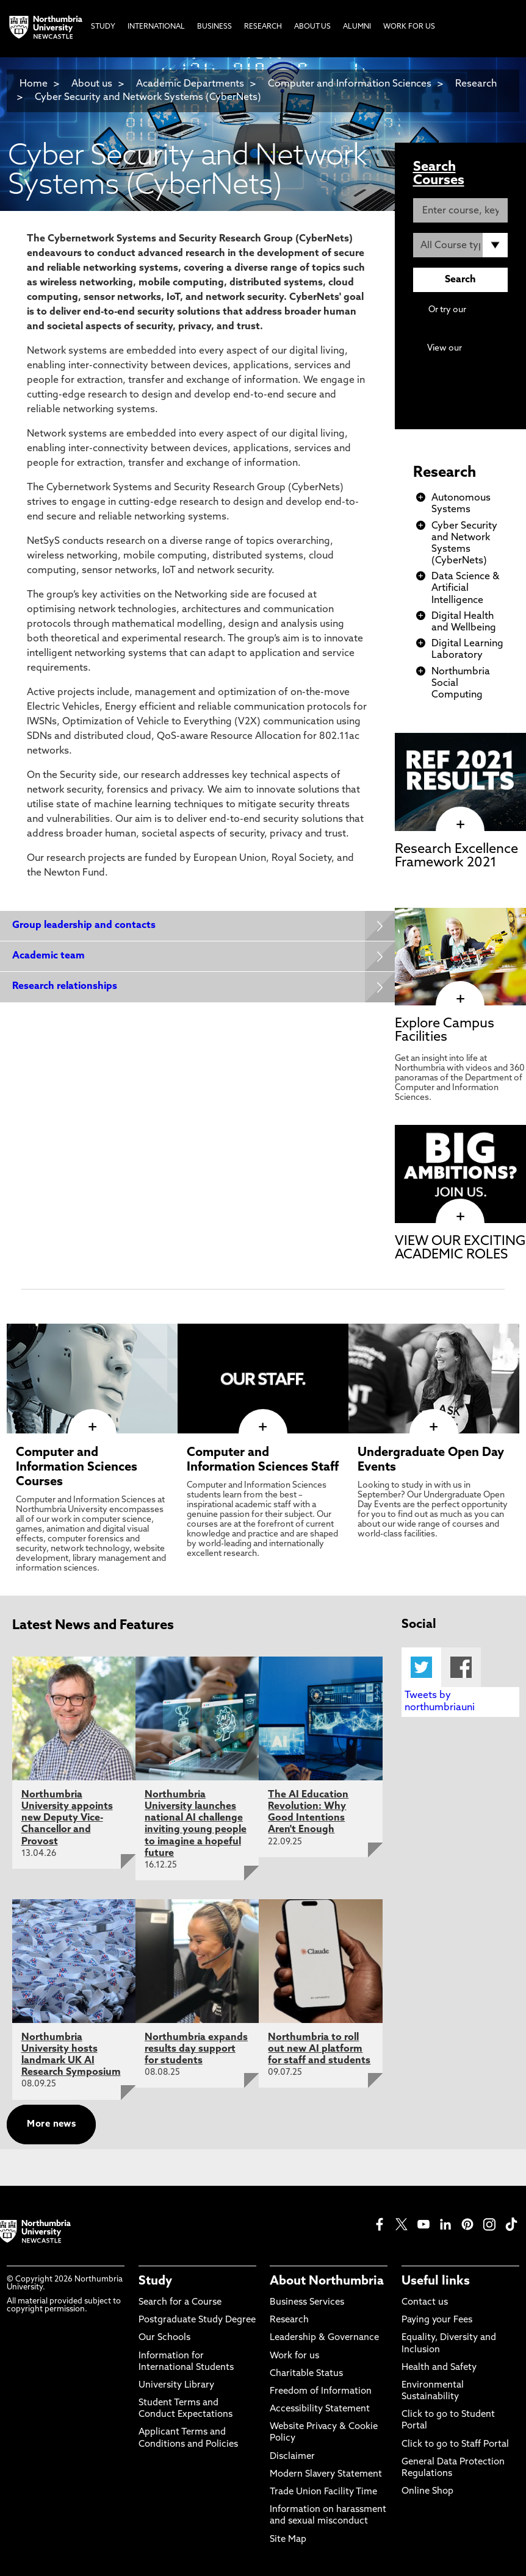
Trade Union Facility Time (323, 2492)
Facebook (461, 1667)
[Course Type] (460, 245)
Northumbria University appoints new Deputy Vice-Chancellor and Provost (67, 1818)
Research (444, 473)
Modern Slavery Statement (326, 2474)
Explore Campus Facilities (444, 1030)
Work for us (294, 2356)
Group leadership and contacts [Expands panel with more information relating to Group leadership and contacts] (84, 925)
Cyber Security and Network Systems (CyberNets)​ (148, 97)
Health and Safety (439, 2367)
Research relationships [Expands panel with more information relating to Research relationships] (64, 986)
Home (34, 84)
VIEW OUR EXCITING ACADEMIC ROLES (460, 1248)
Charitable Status (306, 2373)
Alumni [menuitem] (357, 26)
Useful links (436, 2281)
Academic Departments (190, 84)
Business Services (307, 2302)
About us (91, 84)
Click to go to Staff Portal (455, 2444)
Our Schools (164, 2337)
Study (155, 2281)
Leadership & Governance (324, 2337)
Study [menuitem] (103, 26)
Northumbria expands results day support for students (196, 2049)
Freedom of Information (321, 2391)
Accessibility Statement (320, 2409)
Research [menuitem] (263, 26)
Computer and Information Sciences (351, 84)
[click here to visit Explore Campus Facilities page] (461, 999)
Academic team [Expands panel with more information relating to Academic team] (48, 956)
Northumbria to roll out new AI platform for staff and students (319, 2049)
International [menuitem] (156, 26)
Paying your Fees (437, 2320)
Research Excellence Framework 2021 (456, 856)
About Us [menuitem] (312, 26)
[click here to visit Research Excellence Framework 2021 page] (461, 825)
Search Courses (438, 174)
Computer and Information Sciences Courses (76, 1467)
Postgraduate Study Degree (197, 2320)
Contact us (425, 2302)
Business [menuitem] (214, 26)
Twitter (421, 1667)
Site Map (288, 2539)
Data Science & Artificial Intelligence (465, 588)
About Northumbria (327, 2281)
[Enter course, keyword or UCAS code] (460, 210)
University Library (176, 2385)
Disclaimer (292, 2456)
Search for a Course (180, 2302)
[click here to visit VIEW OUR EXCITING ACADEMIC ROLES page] (461, 1217)
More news (51, 2124)
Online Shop (427, 2491)
